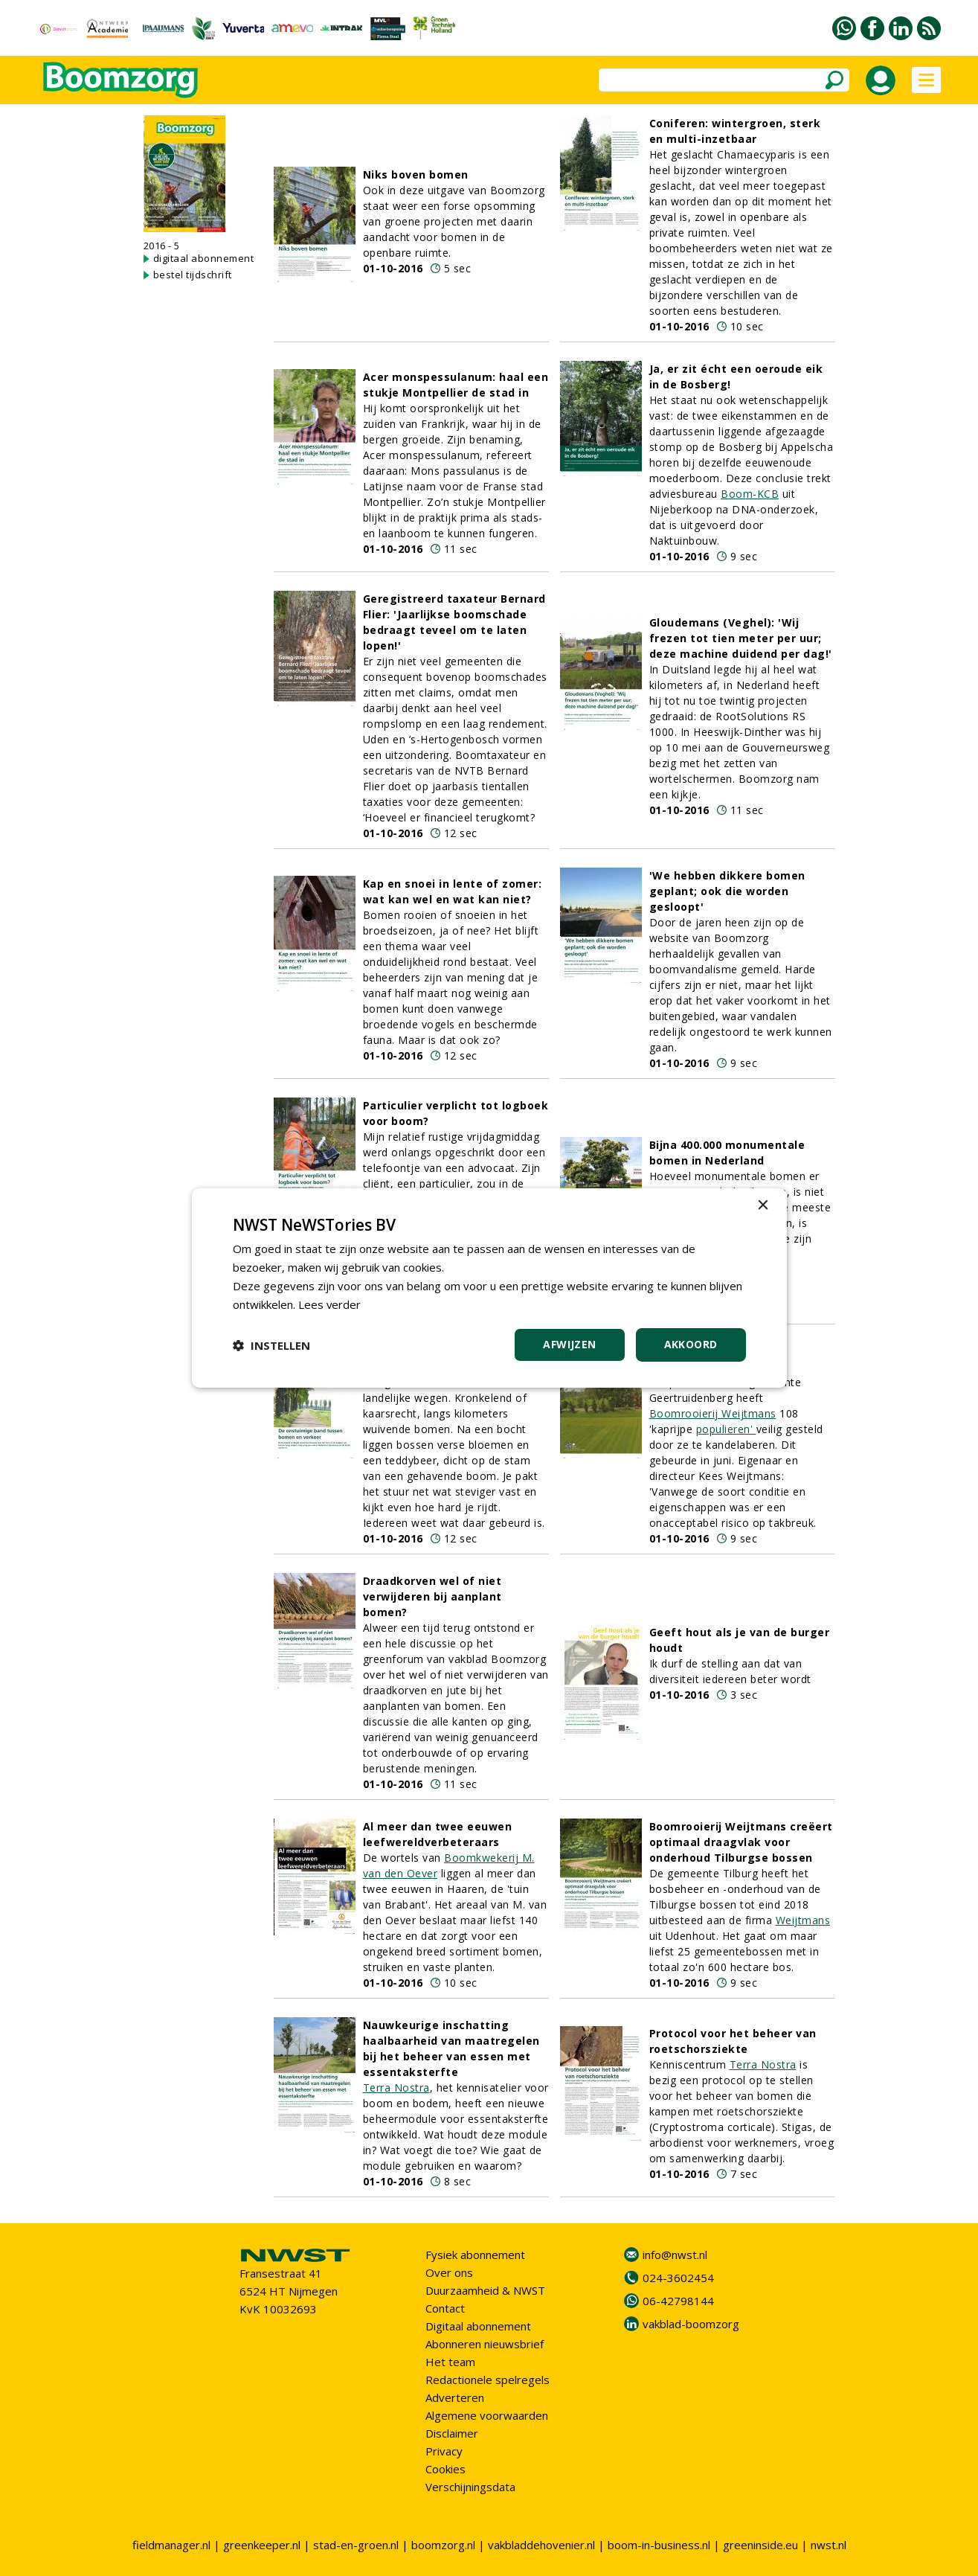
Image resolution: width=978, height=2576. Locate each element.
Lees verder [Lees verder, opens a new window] (329, 1304)
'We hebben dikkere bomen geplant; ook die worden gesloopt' (727, 891)
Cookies (445, 2468)
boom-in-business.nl (659, 2544)
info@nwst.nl (675, 2254)
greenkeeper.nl (261, 2544)
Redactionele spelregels (487, 2379)
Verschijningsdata (470, 2486)
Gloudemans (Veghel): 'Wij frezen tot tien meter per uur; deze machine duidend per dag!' (740, 638)
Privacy (444, 2451)
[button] (271, 1345)
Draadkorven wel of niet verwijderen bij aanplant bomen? (432, 1596)
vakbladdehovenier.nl (541, 2544)
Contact (445, 2308)
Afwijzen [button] (569, 1344)
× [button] (762, 1205)
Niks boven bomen (416, 174)
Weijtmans (803, 1920)
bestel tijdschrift (192, 274)
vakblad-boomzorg (691, 2323)
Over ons (449, 2272)
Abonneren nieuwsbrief (484, 2343)
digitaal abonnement (203, 258)
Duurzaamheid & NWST (485, 2290)
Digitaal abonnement (478, 2326)
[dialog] (489, 1288)
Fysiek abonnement (475, 2254)
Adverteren (454, 2397)
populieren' (726, 1429)
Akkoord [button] (691, 1344)
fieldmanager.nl (171, 2544)
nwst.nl (828, 2544)
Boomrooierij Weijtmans (712, 1413)
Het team (450, 2361)
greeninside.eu (760, 2544)
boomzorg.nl (443, 2544)
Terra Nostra (396, 2087)
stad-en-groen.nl (356, 2544)
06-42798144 (678, 2300)
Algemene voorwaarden (486, 2415)
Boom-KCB (750, 494)
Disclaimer (451, 2433)
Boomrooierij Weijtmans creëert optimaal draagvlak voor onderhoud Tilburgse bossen (741, 1842)
